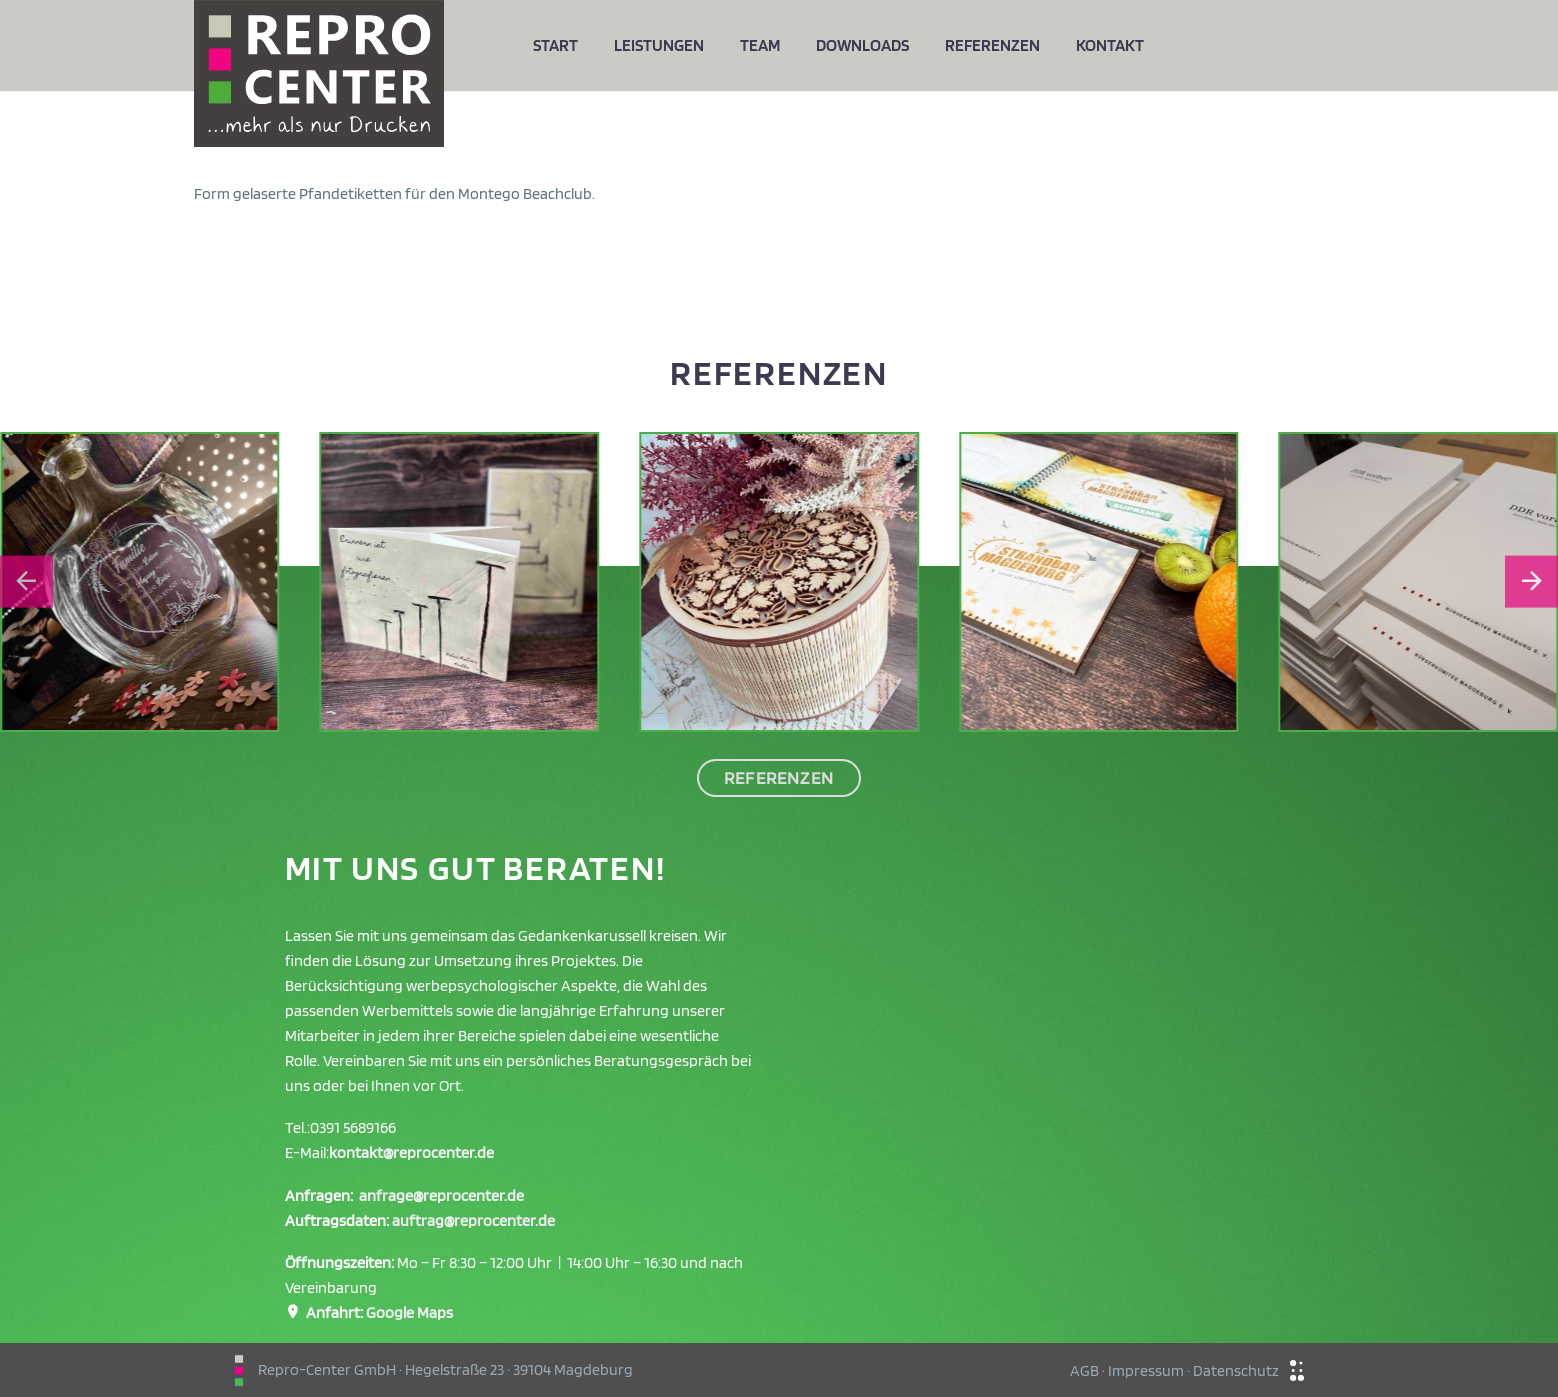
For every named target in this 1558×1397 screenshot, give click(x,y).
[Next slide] (1531, 581)
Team (760, 45)
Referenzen (992, 45)
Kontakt (1110, 45)
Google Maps (409, 1312)
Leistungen (659, 45)
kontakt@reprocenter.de (411, 1152)
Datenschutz (1236, 1370)
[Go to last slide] (26, 581)
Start (555, 45)
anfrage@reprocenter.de (441, 1195)
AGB (1084, 1370)
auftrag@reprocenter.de (473, 1220)
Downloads (862, 45)
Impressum (1146, 1370)
